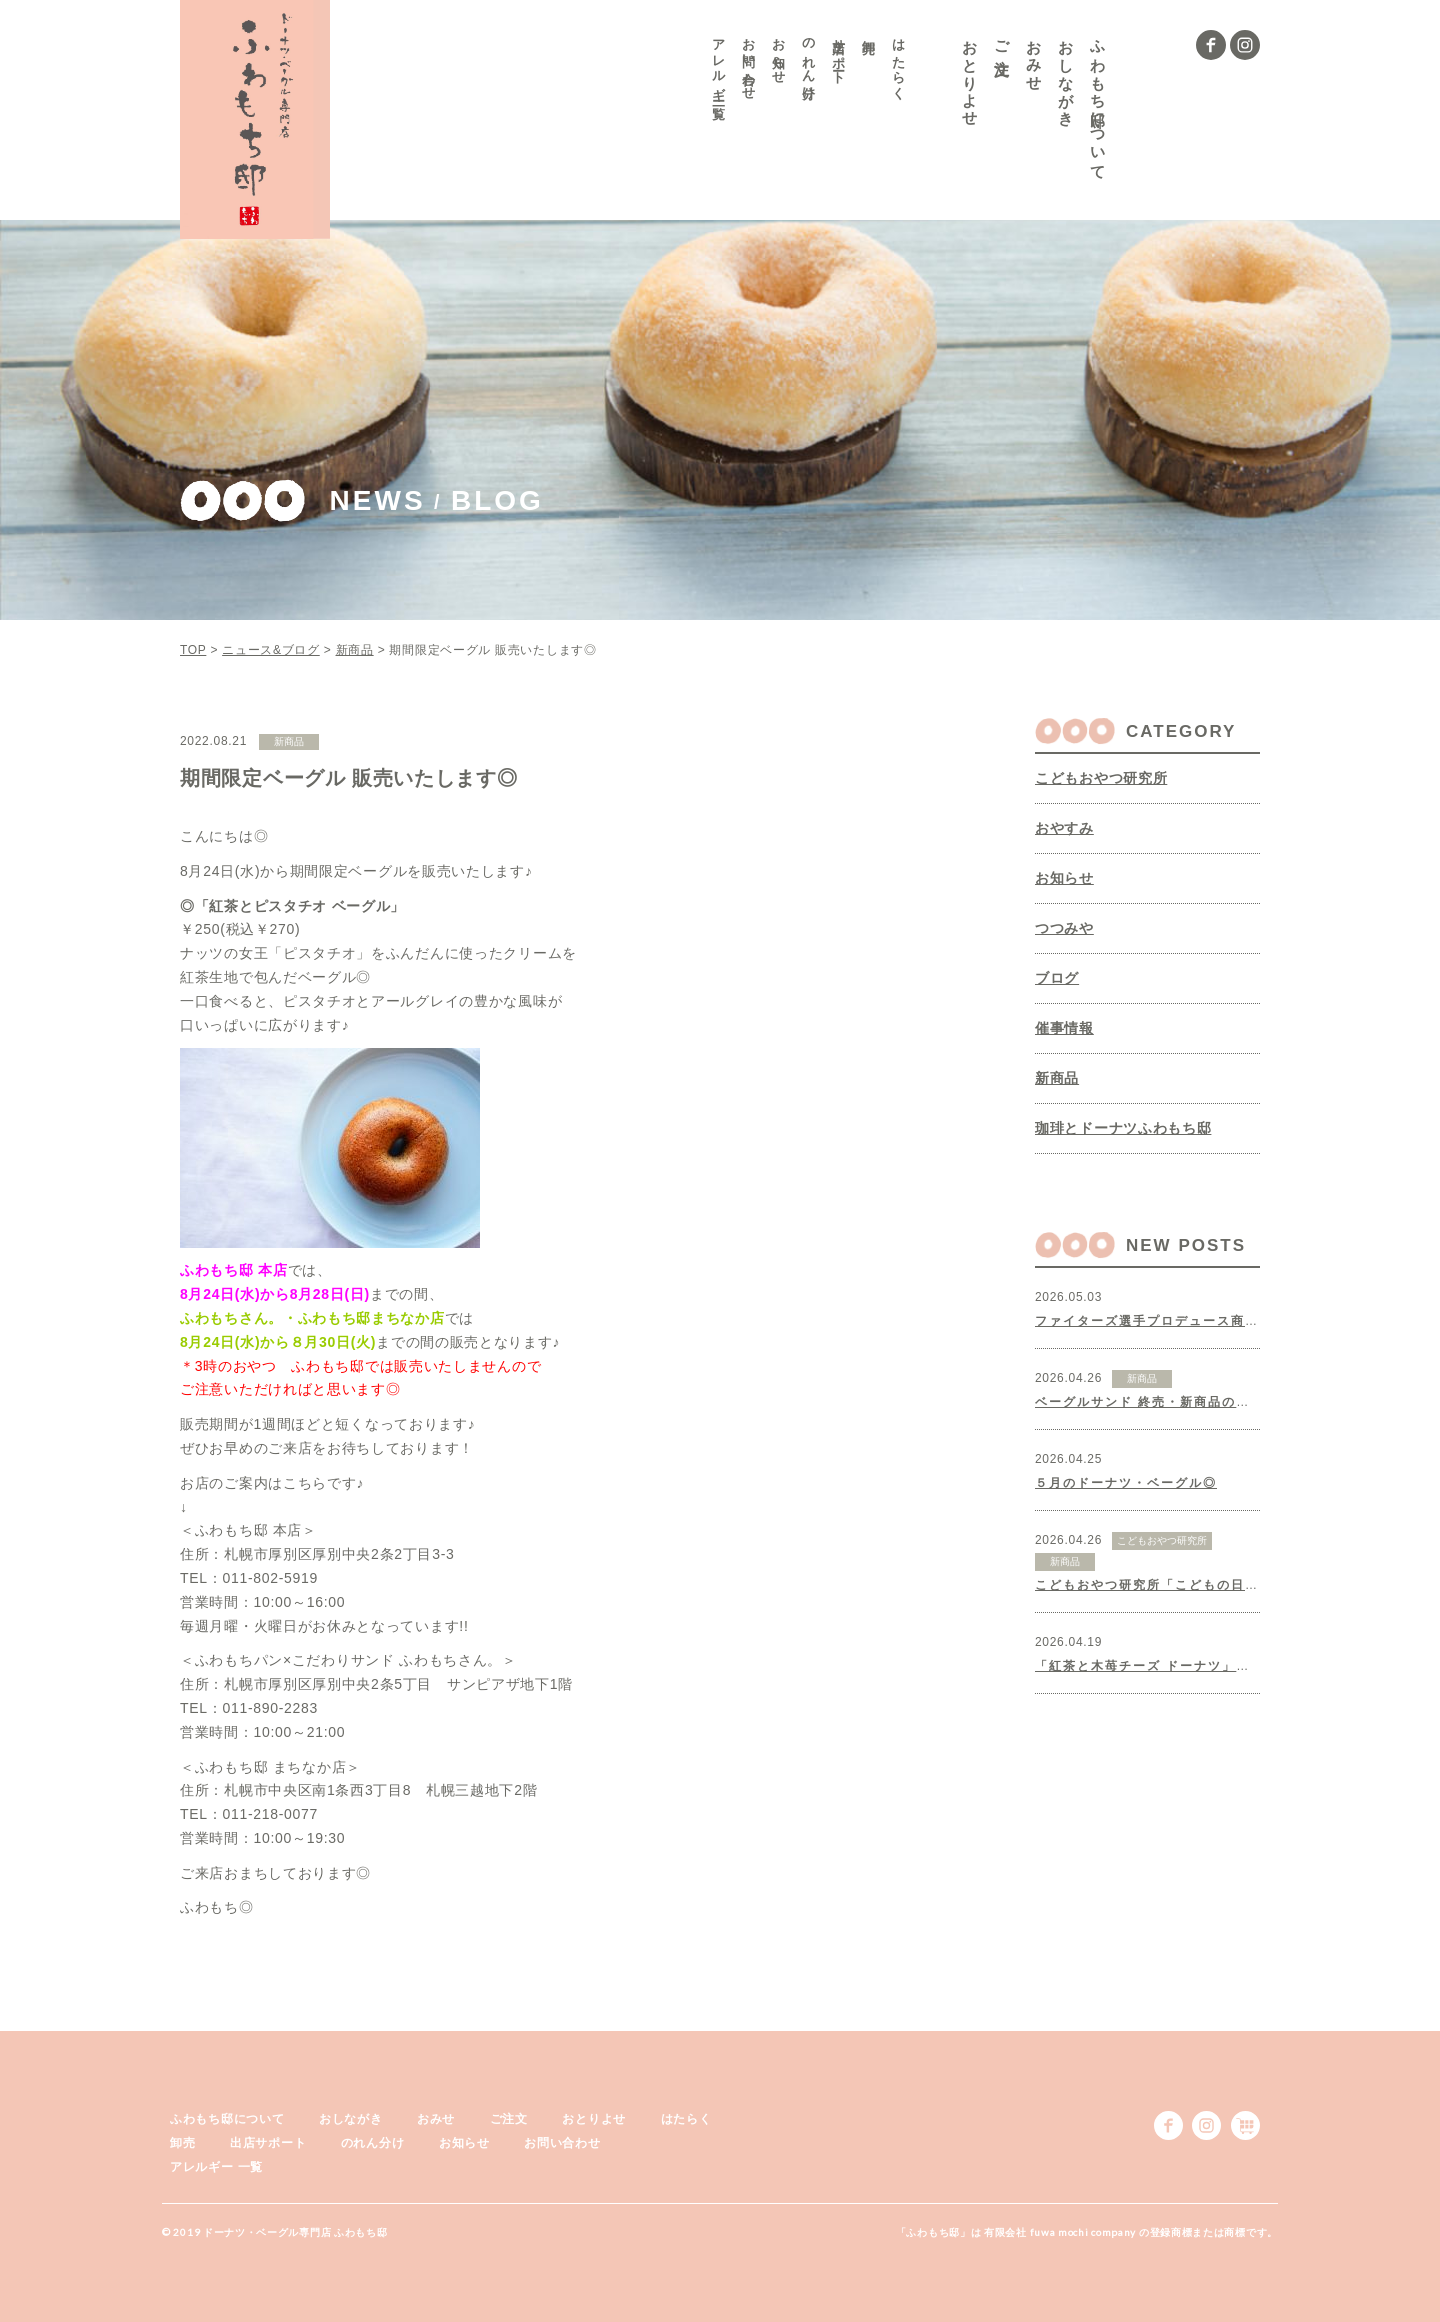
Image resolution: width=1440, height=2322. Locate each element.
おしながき (1066, 74)
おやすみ (1064, 828)
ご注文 (1002, 39)
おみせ (1034, 56)
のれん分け (809, 61)
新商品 (1057, 1078)
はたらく (899, 61)
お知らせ (779, 54)
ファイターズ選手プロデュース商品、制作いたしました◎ (1217, 1321)
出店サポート (839, 54)
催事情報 (1064, 1028)
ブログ (1057, 978)
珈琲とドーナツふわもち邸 (1123, 1128)
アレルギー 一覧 (719, 64)
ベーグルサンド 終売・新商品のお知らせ (1163, 1402)
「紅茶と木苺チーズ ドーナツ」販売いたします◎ (1191, 1666)
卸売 (869, 30)
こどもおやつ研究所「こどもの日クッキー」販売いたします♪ (1228, 1585)
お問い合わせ (749, 62)
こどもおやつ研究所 (1101, 778)
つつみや (1064, 928)
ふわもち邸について (1098, 101)
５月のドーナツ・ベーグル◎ (1126, 1483)
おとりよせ (970, 74)
